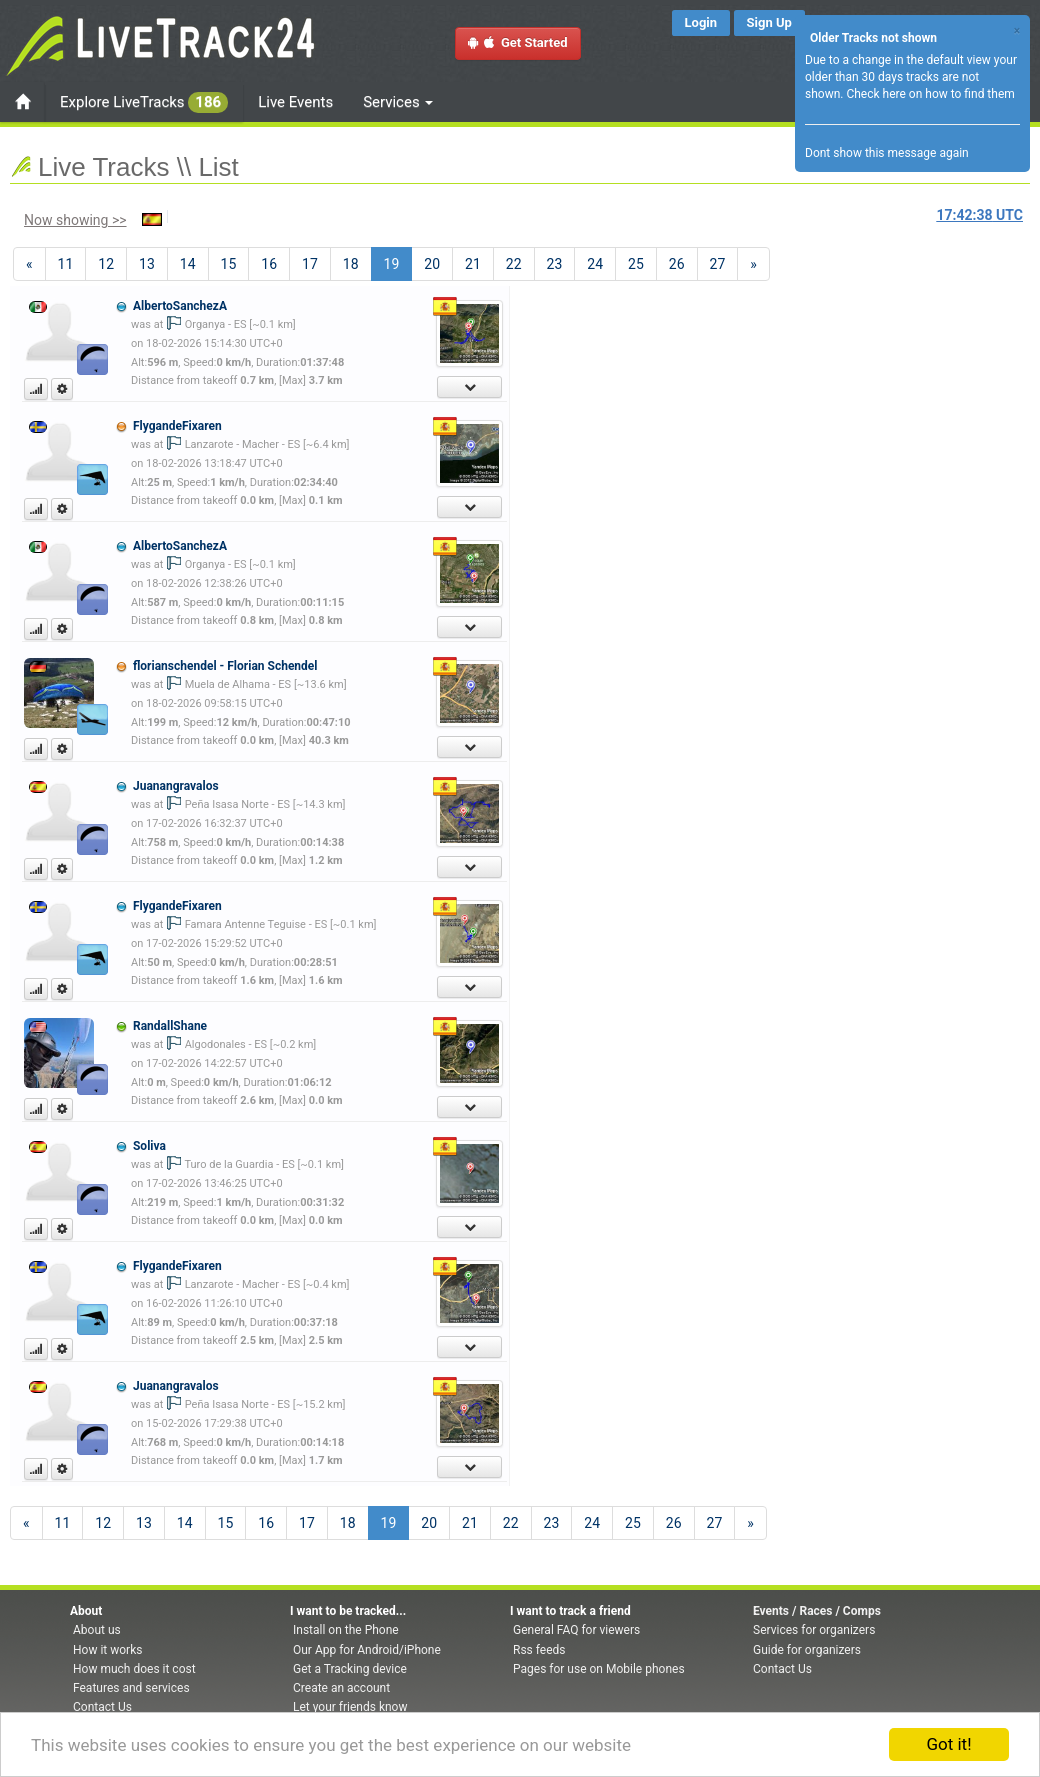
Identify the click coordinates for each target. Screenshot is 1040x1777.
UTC (980, 215)
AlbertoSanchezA (180, 306)
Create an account (341, 1688)
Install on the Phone (346, 1630)
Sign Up (769, 22)
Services (398, 102)
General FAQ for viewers (576, 1630)
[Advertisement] (847, 406)
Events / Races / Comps (817, 1611)
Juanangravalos (176, 786)
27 (718, 264)
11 (66, 264)
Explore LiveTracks (144, 102)
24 (595, 264)
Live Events (295, 102)
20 (432, 264)
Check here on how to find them (930, 94)
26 (677, 264)
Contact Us (102, 1707)
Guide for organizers (807, 1650)
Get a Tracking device (350, 1669)
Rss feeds (539, 1650)
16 (269, 264)
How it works (107, 1650)
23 (555, 264)
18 (351, 264)
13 (147, 264)
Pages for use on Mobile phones (599, 1669)
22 (514, 264)
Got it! (948, 1744)
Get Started (518, 42)
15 (229, 264)
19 (398, 262)
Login (701, 22)
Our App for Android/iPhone (367, 1650)
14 (188, 264)
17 (310, 264)
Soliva (149, 1146)
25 (636, 264)
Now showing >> (75, 220)
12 (106, 264)
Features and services (131, 1688)
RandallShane (170, 1026)
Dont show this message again (887, 153)
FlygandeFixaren (177, 426)
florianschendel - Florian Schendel (225, 666)
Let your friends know (350, 1707)
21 (473, 264)
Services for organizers (814, 1630)
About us (97, 1630)
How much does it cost (134, 1669)
